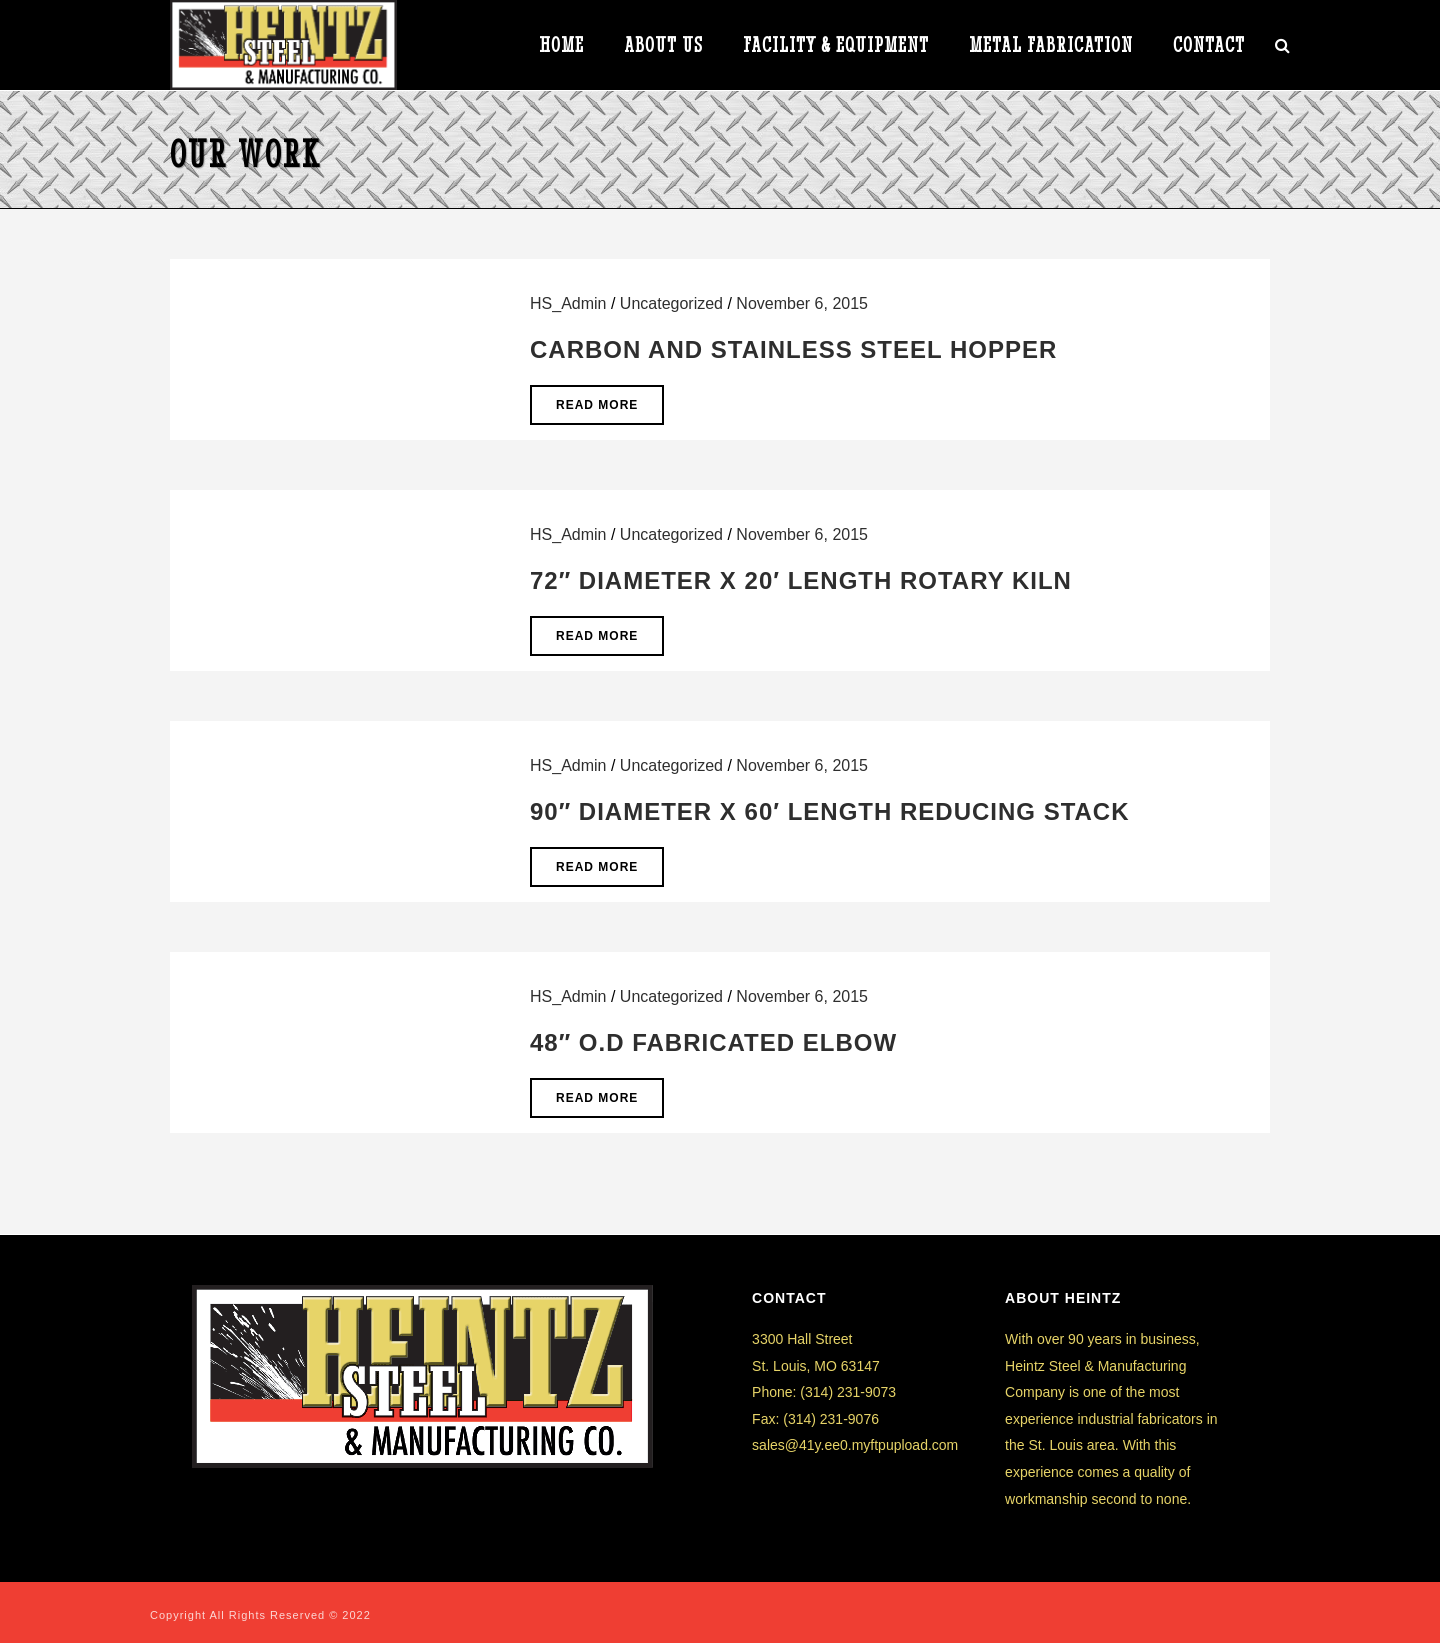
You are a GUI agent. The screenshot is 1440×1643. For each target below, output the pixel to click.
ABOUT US (663, 46)
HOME (561, 46)
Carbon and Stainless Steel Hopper (793, 349)
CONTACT (1209, 46)
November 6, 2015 (802, 303)
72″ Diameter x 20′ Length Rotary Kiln (801, 580)
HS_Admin (568, 303)
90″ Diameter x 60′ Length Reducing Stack (830, 811)
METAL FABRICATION (1051, 46)
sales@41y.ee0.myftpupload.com (855, 1445)
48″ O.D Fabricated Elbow (713, 1042)
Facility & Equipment (836, 46)
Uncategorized (671, 303)
